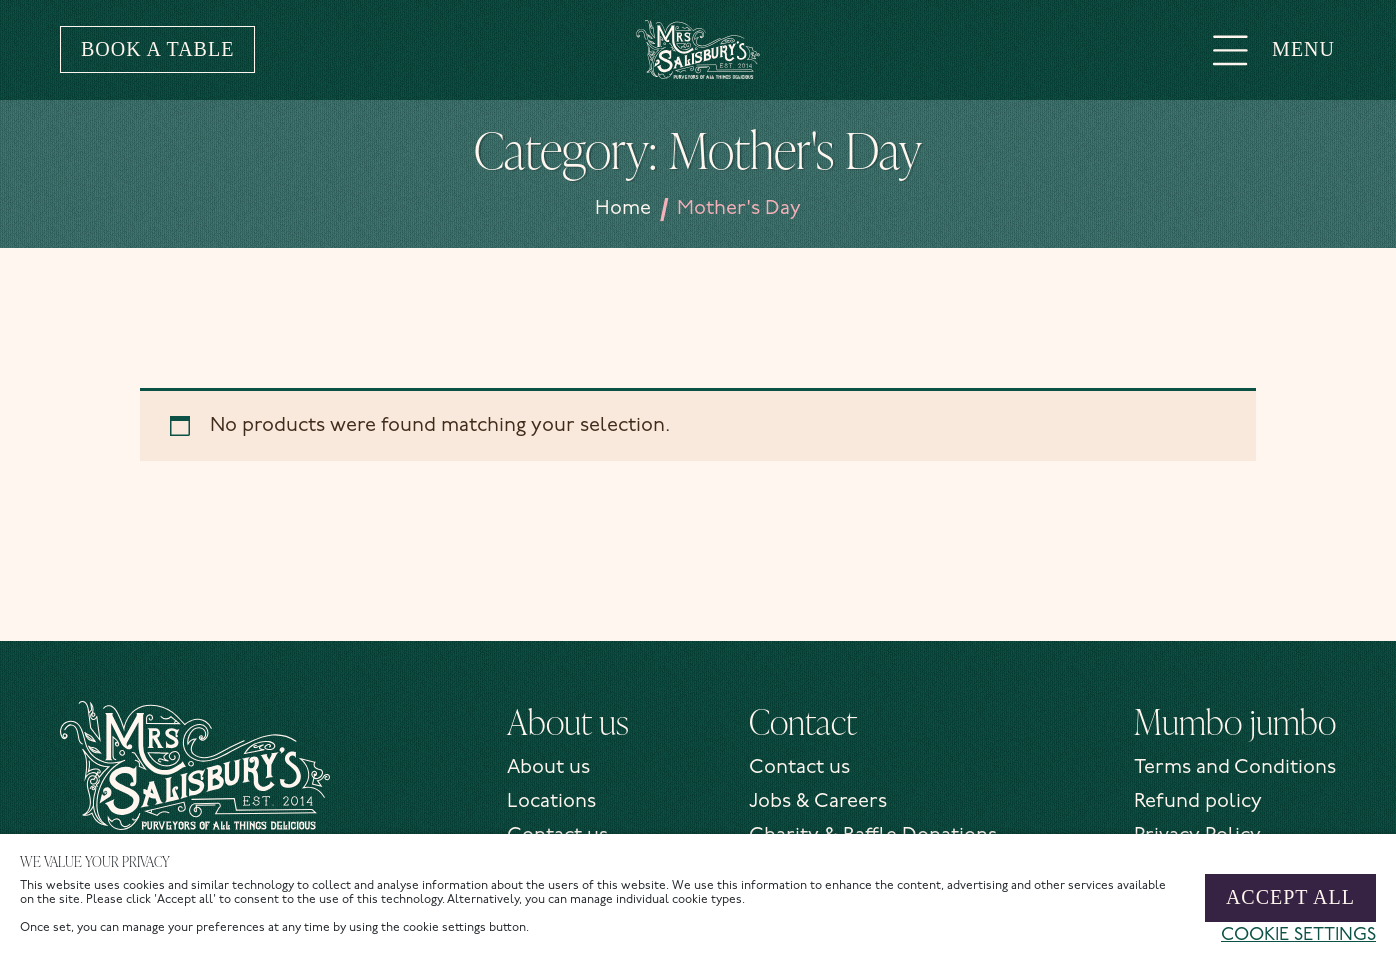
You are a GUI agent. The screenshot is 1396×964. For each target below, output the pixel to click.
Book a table (157, 49)
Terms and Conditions (1235, 768)
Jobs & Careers (818, 802)
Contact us (799, 768)
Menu (1273, 49)
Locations (551, 802)
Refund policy (1198, 802)
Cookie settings (1298, 935)
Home (623, 209)
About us (548, 768)
